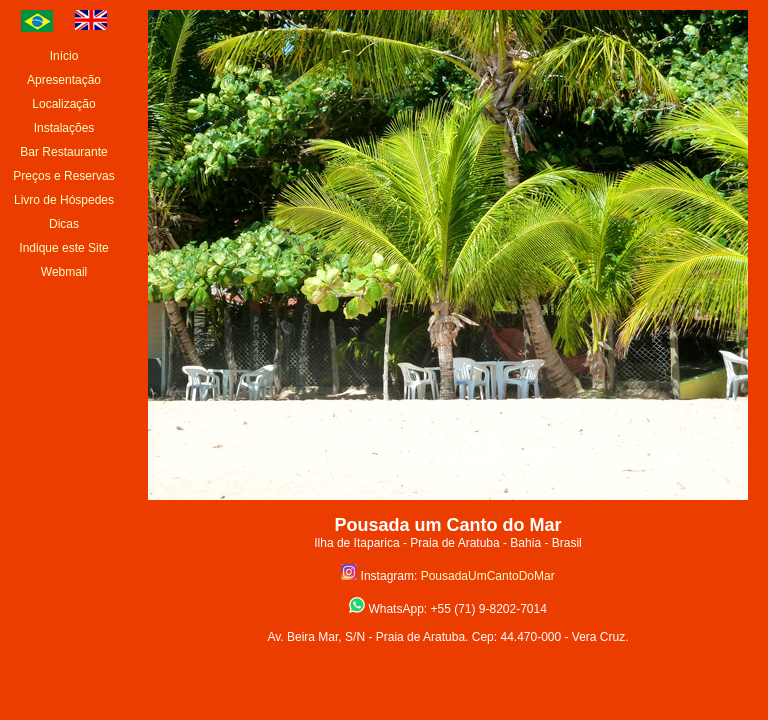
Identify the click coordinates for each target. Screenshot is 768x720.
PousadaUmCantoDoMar (488, 576)
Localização (63, 104)
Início (64, 56)
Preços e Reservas (63, 176)
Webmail (64, 272)
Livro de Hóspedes (64, 200)
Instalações (64, 128)
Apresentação (64, 80)
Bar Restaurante (63, 152)
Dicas (64, 224)
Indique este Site (63, 248)
